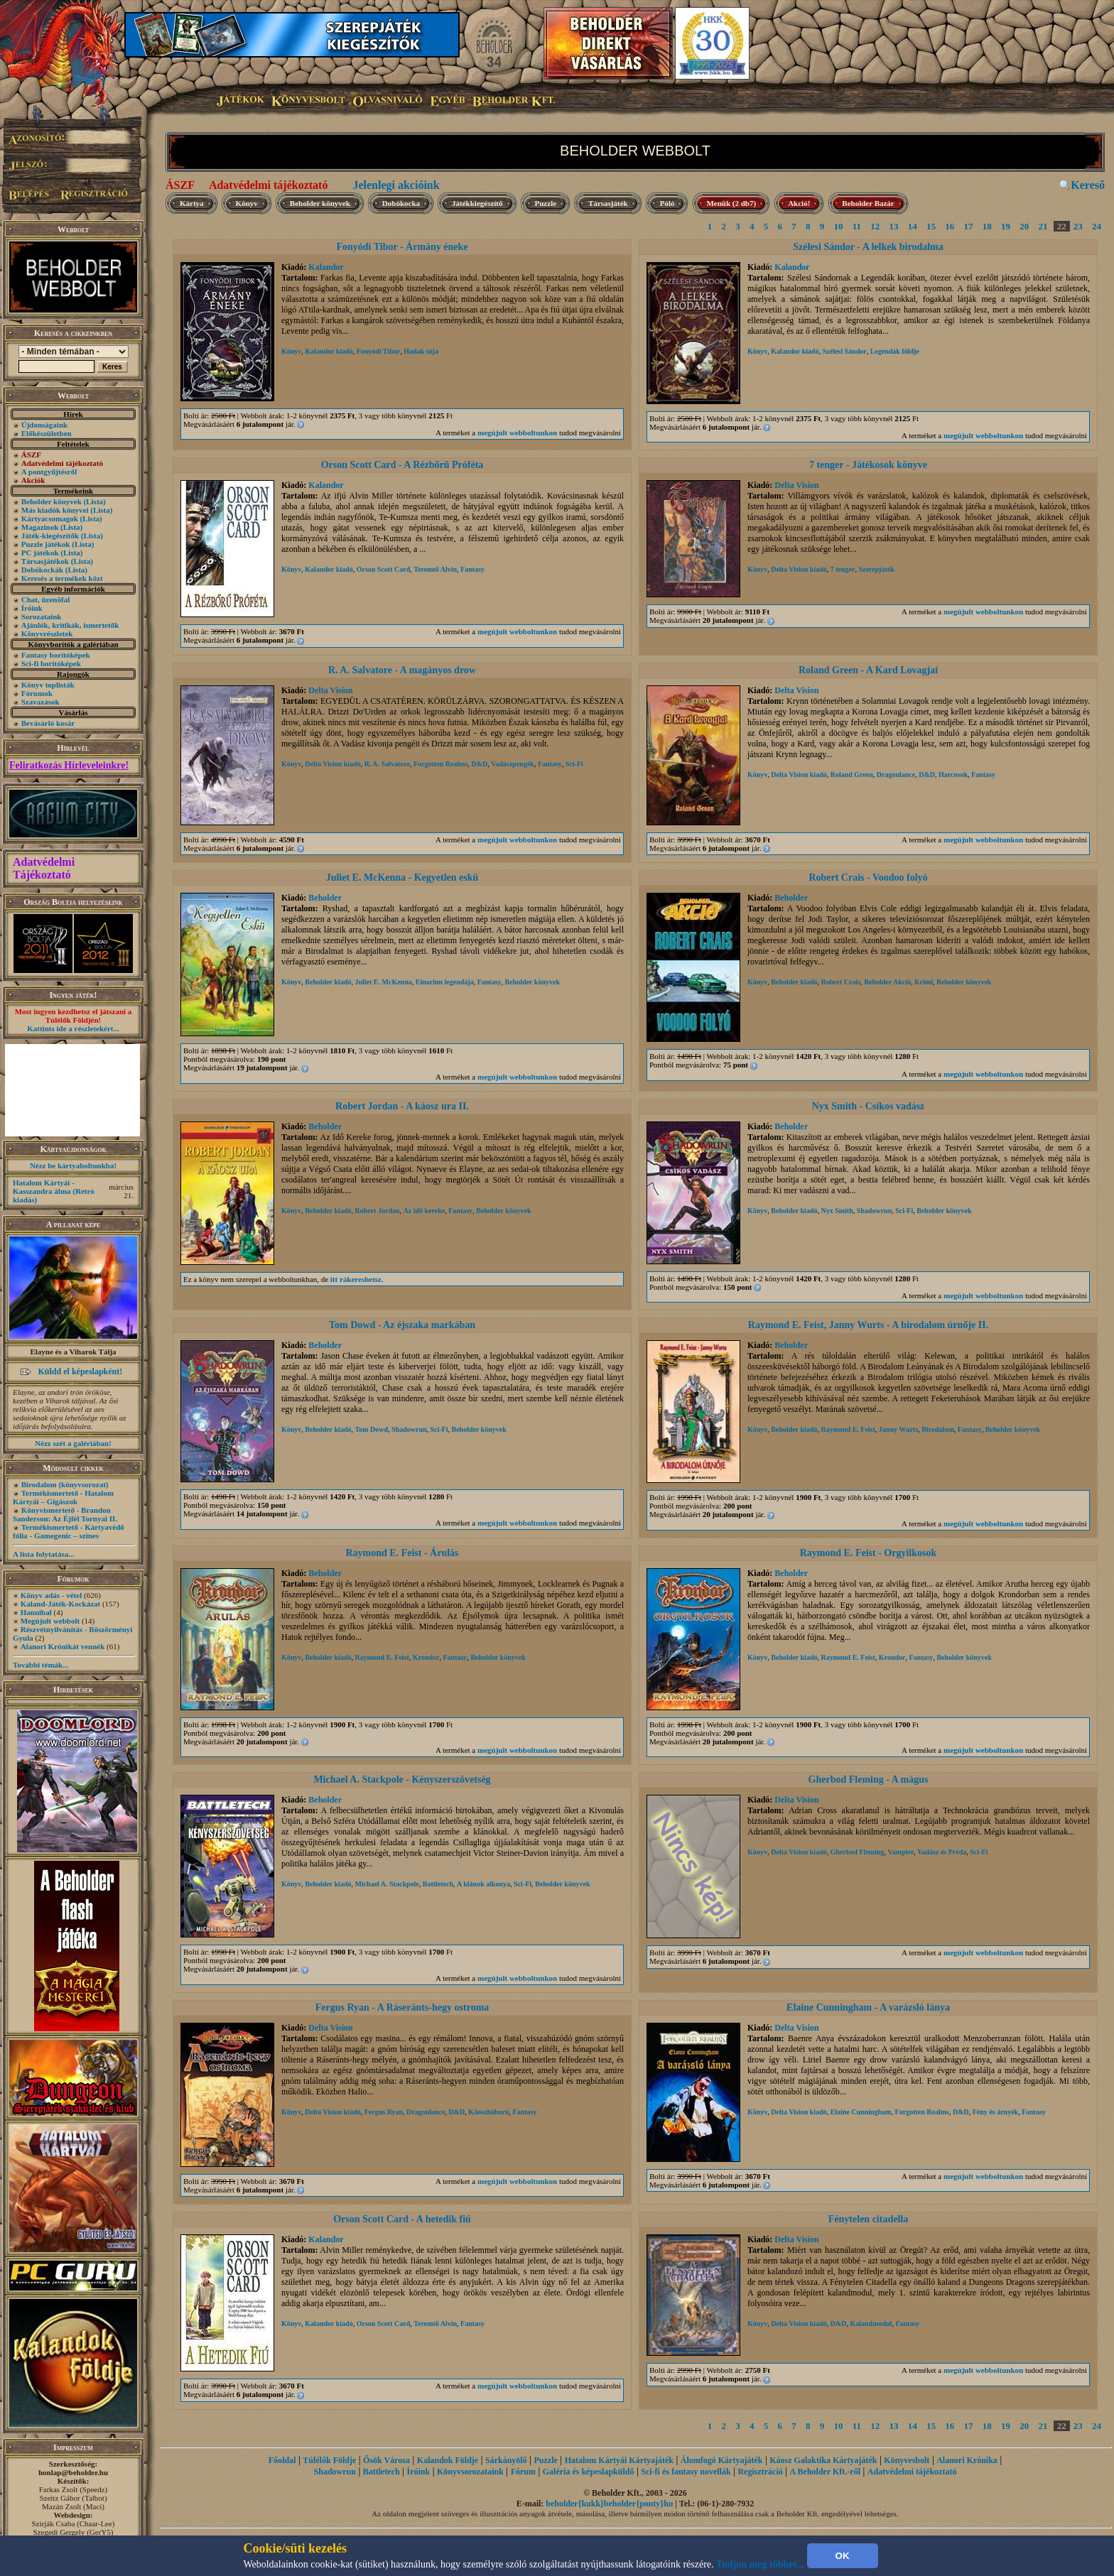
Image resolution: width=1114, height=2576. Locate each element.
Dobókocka (401, 203)
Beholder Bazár (868, 203)
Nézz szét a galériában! (73, 1443)
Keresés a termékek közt (62, 578)
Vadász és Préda (941, 1852)
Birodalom (937, 1429)
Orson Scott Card (384, 569)
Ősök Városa (386, 2460)
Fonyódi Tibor (379, 351)
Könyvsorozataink (470, 2472)
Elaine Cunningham (861, 2112)
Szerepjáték (876, 569)
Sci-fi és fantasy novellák (685, 2472)
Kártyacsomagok (49, 518)
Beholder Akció (887, 982)
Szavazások (40, 701)
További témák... (40, 1665)
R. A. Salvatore (387, 764)
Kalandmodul (871, 2323)
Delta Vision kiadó (798, 569)
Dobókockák (42, 569)
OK (843, 2555)
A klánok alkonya (483, 1884)
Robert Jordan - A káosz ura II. (402, 1106)
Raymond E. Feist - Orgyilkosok (868, 1553)
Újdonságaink (44, 424)
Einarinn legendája (445, 982)
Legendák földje (894, 351)
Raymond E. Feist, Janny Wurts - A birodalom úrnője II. (868, 1325)
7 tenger (843, 569)
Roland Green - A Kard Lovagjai (868, 670)
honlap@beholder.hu (73, 2472)
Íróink (32, 608)
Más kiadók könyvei (55, 510)
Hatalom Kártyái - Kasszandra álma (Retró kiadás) (53, 1191)
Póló (667, 203)
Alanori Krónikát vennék (63, 1646)
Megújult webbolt (50, 1620)
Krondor (426, 1657)
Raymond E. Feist (848, 1429)
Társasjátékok (45, 561)
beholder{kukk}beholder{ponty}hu (609, 2504)
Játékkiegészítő (477, 203)
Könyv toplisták (48, 684)
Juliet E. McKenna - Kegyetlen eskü (402, 877)
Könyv (247, 203)
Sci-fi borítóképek (51, 663)
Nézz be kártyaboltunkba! (73, 1165)
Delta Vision (796, 485)
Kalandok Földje (447, 2460)
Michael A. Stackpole (386, 1884)
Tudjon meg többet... (760, 2564)
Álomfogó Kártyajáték (722, 2460)
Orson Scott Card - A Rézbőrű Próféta (402, 465)
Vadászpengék (512, 764)
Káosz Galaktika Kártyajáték (823, 2460)
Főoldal (282, 2460)
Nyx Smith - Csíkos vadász (868, 1106)
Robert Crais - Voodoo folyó (868, 877)
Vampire (901, 1852)
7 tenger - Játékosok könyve (868, 465)
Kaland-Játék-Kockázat (60, 1603)
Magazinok (40, 527)
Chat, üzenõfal (45, 599)
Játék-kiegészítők (50, 535)
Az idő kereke (424, 1210)
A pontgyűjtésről (49, 471)
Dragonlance (896, 774)
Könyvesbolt (906, 2460)
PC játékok (40, 552)
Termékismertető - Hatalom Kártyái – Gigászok (63, 1497)
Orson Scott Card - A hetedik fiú (402, 2219)
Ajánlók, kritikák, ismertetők (70, 625)
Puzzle (546, 203)
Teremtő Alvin (435, 569)
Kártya (192, 203)
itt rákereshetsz (356, 1279)
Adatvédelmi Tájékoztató (44, 868)
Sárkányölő (506, 2460)
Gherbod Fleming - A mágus (869, 1779)
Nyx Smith (837, 1210)
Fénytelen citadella (868, 2219)
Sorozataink (41, 616)
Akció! (799, 203)
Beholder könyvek (51, 501)
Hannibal (36, 1612)
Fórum (523, 2472)
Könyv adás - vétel (51, 1595)
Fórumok (37, 693)
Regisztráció (759, 2472)
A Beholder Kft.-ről (825, 2472)
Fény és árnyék (995, 2112)
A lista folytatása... (43, 1554)
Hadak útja (421, 351)
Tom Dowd (371, 1429)
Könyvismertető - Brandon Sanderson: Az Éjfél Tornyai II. (65, 1514)
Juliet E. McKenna (383, 982)
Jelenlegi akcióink (395, 185)
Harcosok (953, 774)
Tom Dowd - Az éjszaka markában (402, 1325)
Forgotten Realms (440, 764)
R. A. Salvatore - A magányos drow (402, 670)
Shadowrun (874, 1210)
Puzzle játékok (45, 544)
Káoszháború (488, 2112)
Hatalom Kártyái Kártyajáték (619, 2460)
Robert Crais (840, 982)
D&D (479, 764)
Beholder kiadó (328, 982)
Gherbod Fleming (858, 1852)
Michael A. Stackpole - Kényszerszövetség (401, 1779)
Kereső (1088, 185)
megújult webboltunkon (517, 432)
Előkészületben (46, 433)
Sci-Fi (574, 764)
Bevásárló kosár (48, 723)
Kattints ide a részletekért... (73, 1028)
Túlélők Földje (329, 2460)
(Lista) (95, 501)
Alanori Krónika (966, 2460)
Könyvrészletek (47, 633)
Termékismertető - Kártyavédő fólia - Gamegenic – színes (68, 1531)
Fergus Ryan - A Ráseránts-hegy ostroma (402, 2007)
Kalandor (325, 267)
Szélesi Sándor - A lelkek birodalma (868, 246)
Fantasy (472, 569)
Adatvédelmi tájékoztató (268, 185)
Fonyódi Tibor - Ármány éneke (401, 246)
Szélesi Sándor (845, 351)
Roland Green (852, 774)
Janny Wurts (898, 1429)
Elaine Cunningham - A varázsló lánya (868, 2007)
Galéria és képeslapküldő (588, 2472)
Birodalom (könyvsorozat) (65, 1484)
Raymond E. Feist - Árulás (401, 1553)
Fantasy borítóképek (55, 655)
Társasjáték (608, 203)
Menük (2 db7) (731, 203)
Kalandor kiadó (328, 351)
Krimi (923, 982)
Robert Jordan (377, 1210)
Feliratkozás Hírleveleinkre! (69, 765)
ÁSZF (180, 185)
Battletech (438, 1884)
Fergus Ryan (383, 2112)
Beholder (325, 898)
